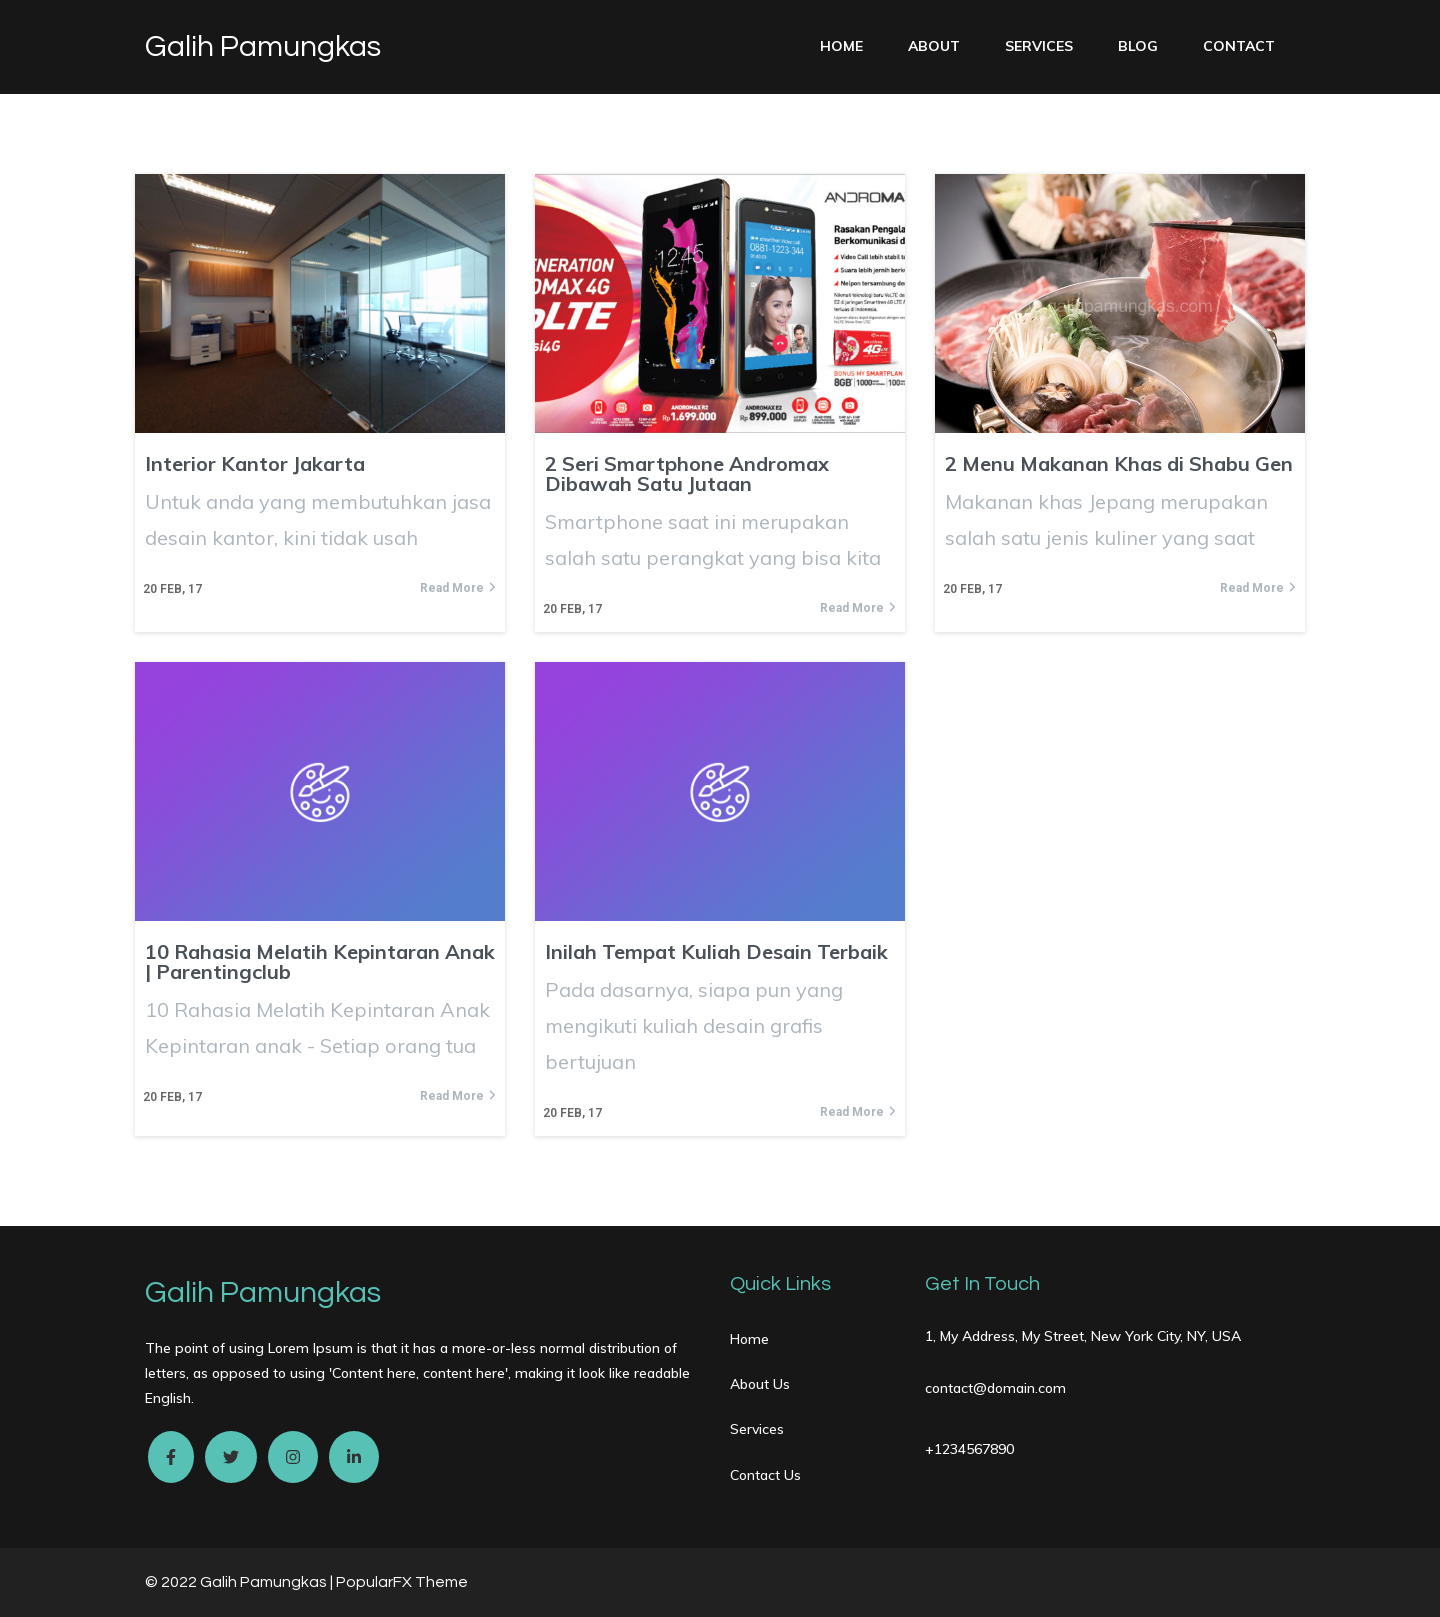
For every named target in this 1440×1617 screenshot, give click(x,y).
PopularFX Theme (402, 1582)
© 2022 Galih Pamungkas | (240, 1582)
